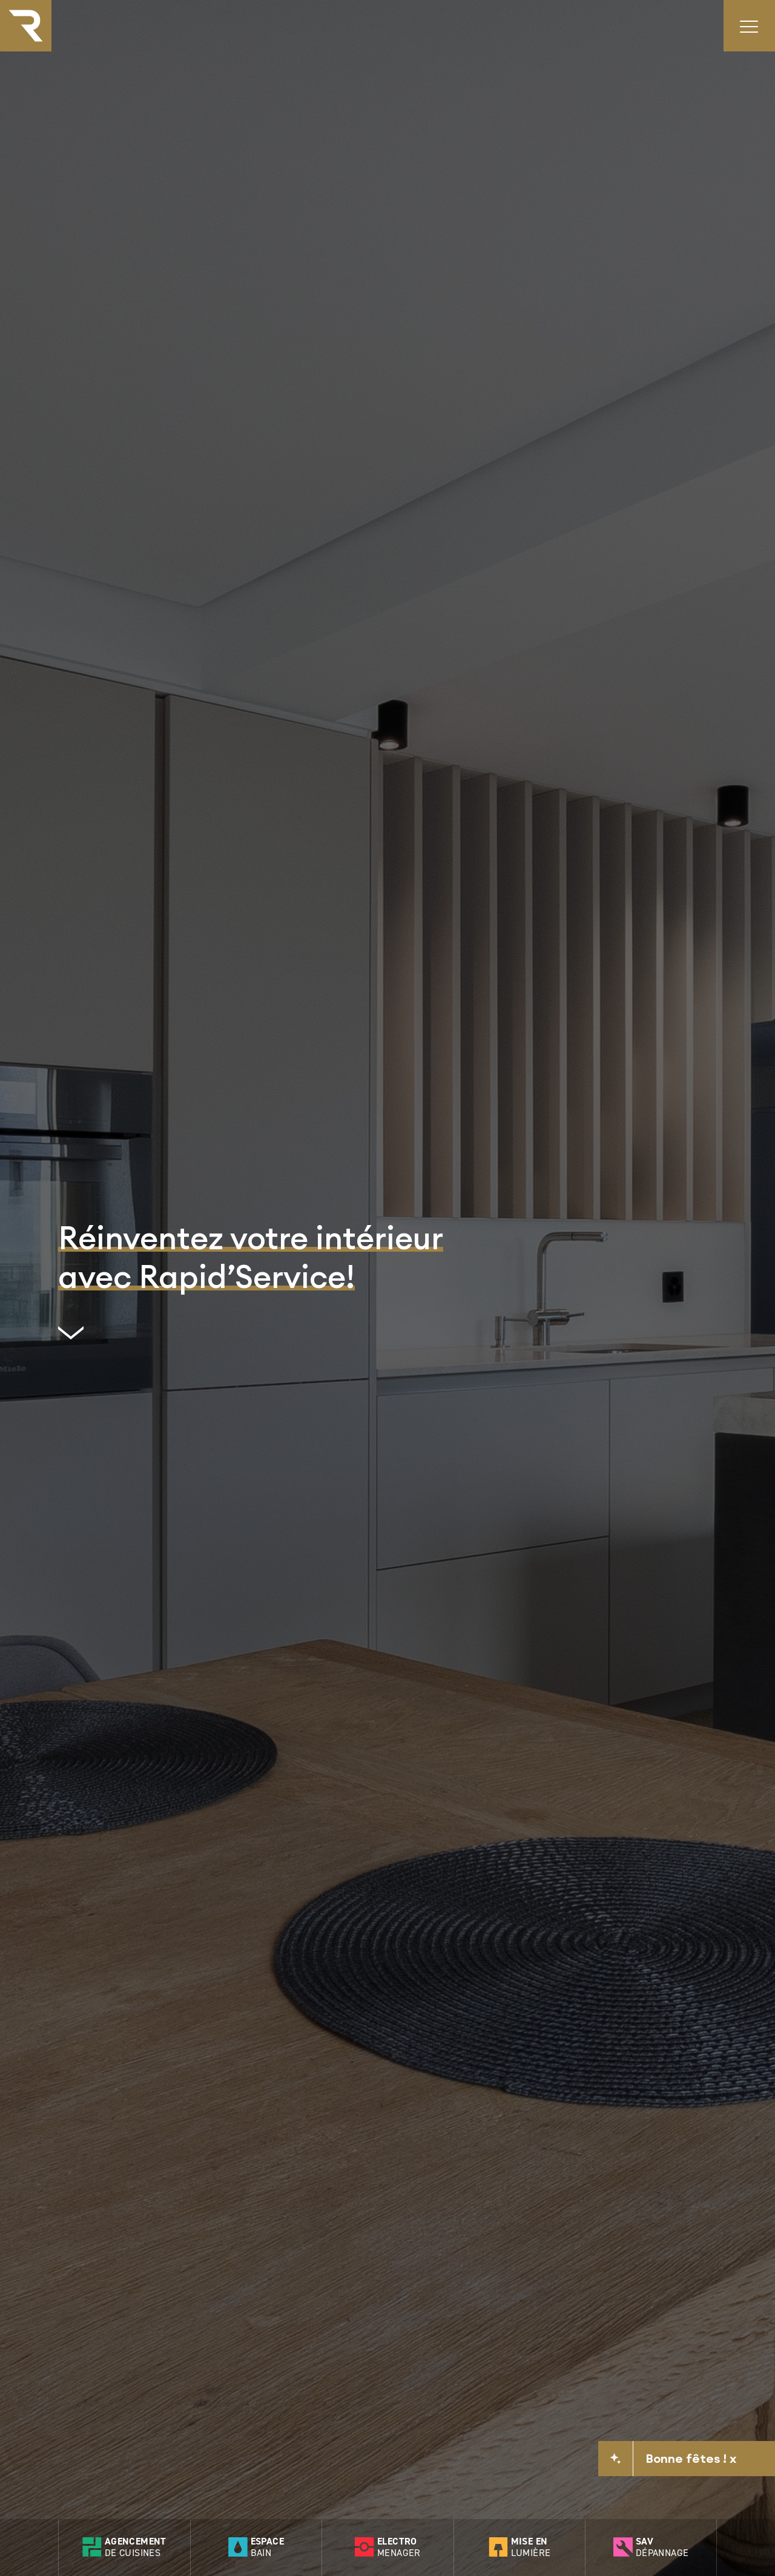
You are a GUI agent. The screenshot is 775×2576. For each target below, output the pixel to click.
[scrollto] (250, 1337)
